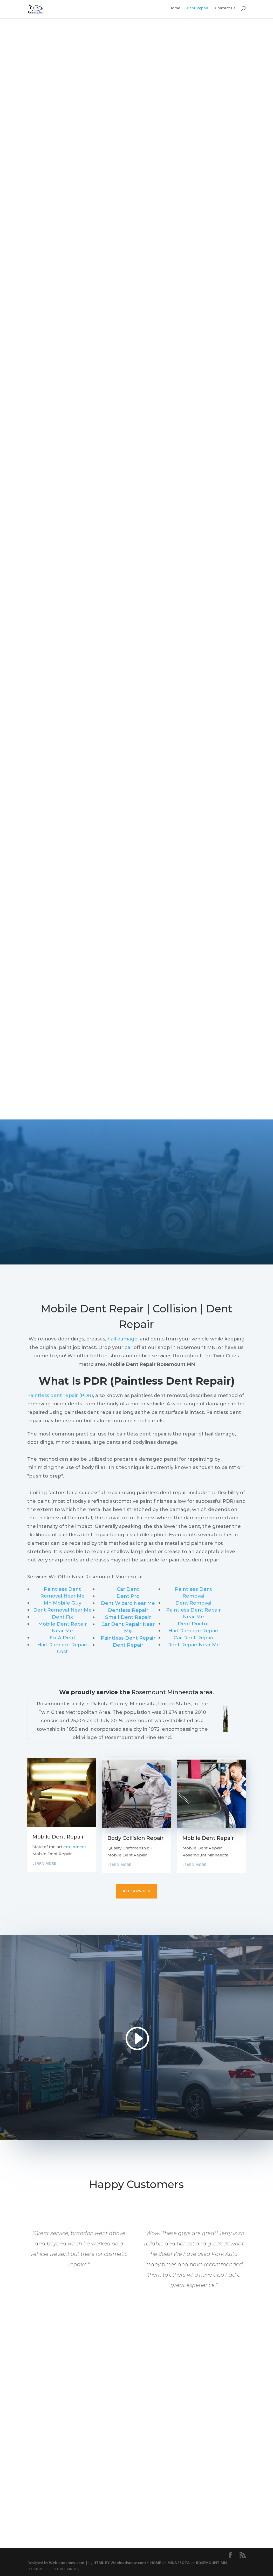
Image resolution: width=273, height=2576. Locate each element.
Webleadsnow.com (66, 2562)
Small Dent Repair (128, 1617)
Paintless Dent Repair (128, 1638)
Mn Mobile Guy (62, 1603)
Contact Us (225, 11)
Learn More (44, 1863)
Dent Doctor (193, 1624)
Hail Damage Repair (193, 1631)
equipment (74, 1846)
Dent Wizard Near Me (128, 1603)
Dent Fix (62, 1617)
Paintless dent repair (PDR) (60, 1395)
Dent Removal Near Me (62, 1610)
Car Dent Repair (194, 1638)
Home (174, 11)
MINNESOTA (178, 2562)
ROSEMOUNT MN (211, 2562)
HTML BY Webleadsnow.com (119, 2562)
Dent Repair (197, 11)
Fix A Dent (63, 1638)
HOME (155, 2562)
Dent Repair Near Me (193, 1645)
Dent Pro (128, 1596)
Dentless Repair (128, 1610)
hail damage (122, 1339)
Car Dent (128, 1589)
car (128, 1347)
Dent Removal (193, 1603)
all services (136, 1891)
